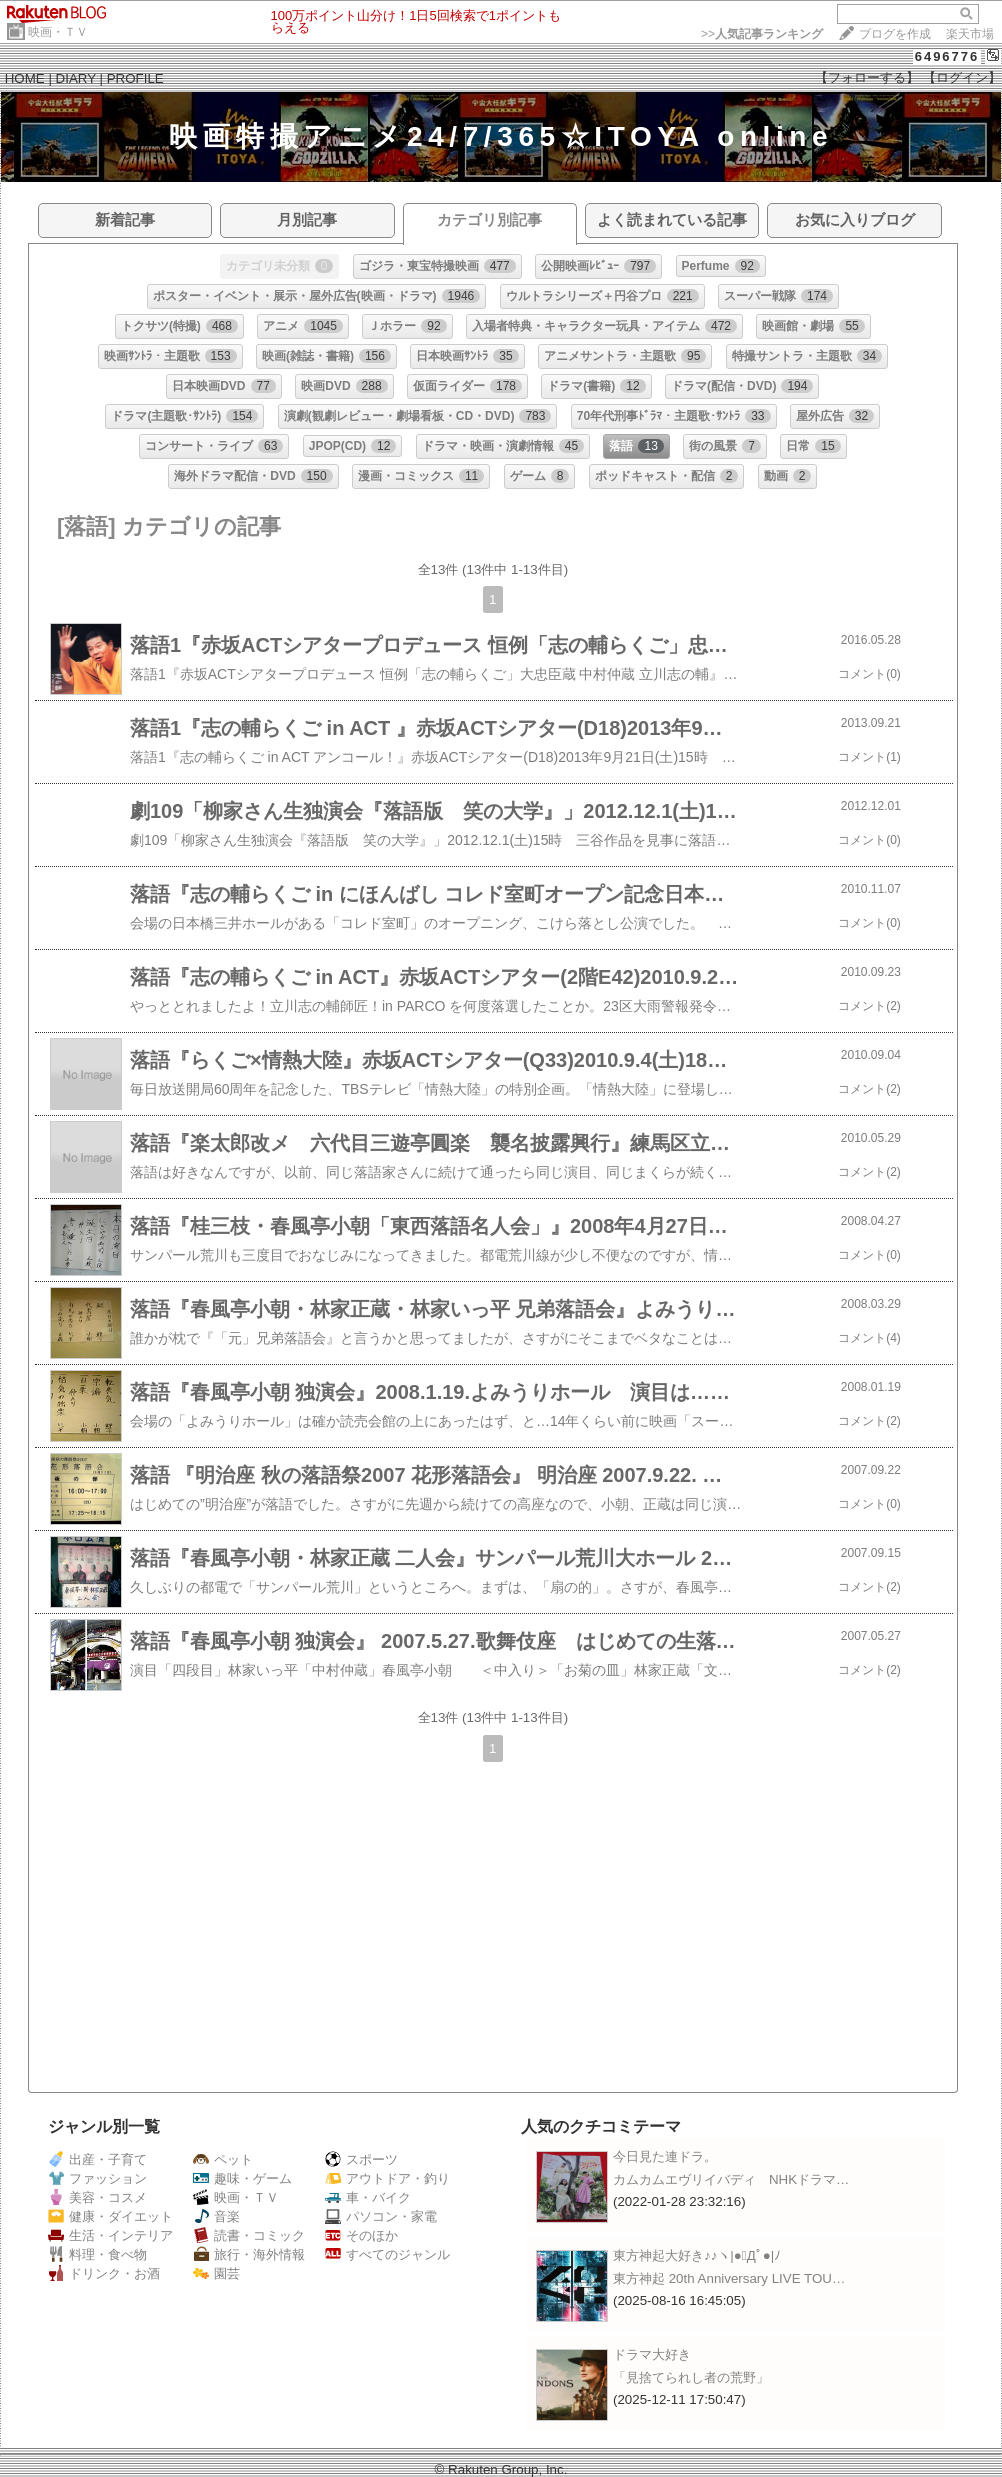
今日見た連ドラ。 (665, 2156)
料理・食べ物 (97, 2254)
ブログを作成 (895, 34)
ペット (223, 2159)
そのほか (361, 2235)
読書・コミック (249, 2235)
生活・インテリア (110, 2235)
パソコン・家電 (381, 2216)
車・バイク (368, 2197)
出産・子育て (97, 2159)
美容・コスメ (97, 2197)
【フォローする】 (867, 77)
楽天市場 (970, 34)
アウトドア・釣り (387, 2178)
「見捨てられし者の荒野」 (691, 2377)
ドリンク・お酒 (104, 2273)
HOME (25, 78)
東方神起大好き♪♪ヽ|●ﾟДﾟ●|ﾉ (697, 2255)
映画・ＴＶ (58, 32)
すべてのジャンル (387, 2254)
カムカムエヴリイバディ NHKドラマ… (731, 2179)
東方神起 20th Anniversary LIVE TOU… (729, 2278)
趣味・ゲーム (242, 2178)
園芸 (216, 2273)
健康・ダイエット (110, 2216)
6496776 (947, 56)
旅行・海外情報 (249, 2254)
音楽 (216, 2216)
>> (762, 34)
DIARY (76, 78)
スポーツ (361, 2159)
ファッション (97, 2178)
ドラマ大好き (652, 2354)
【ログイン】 (962, 77)
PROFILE (135, 78)
